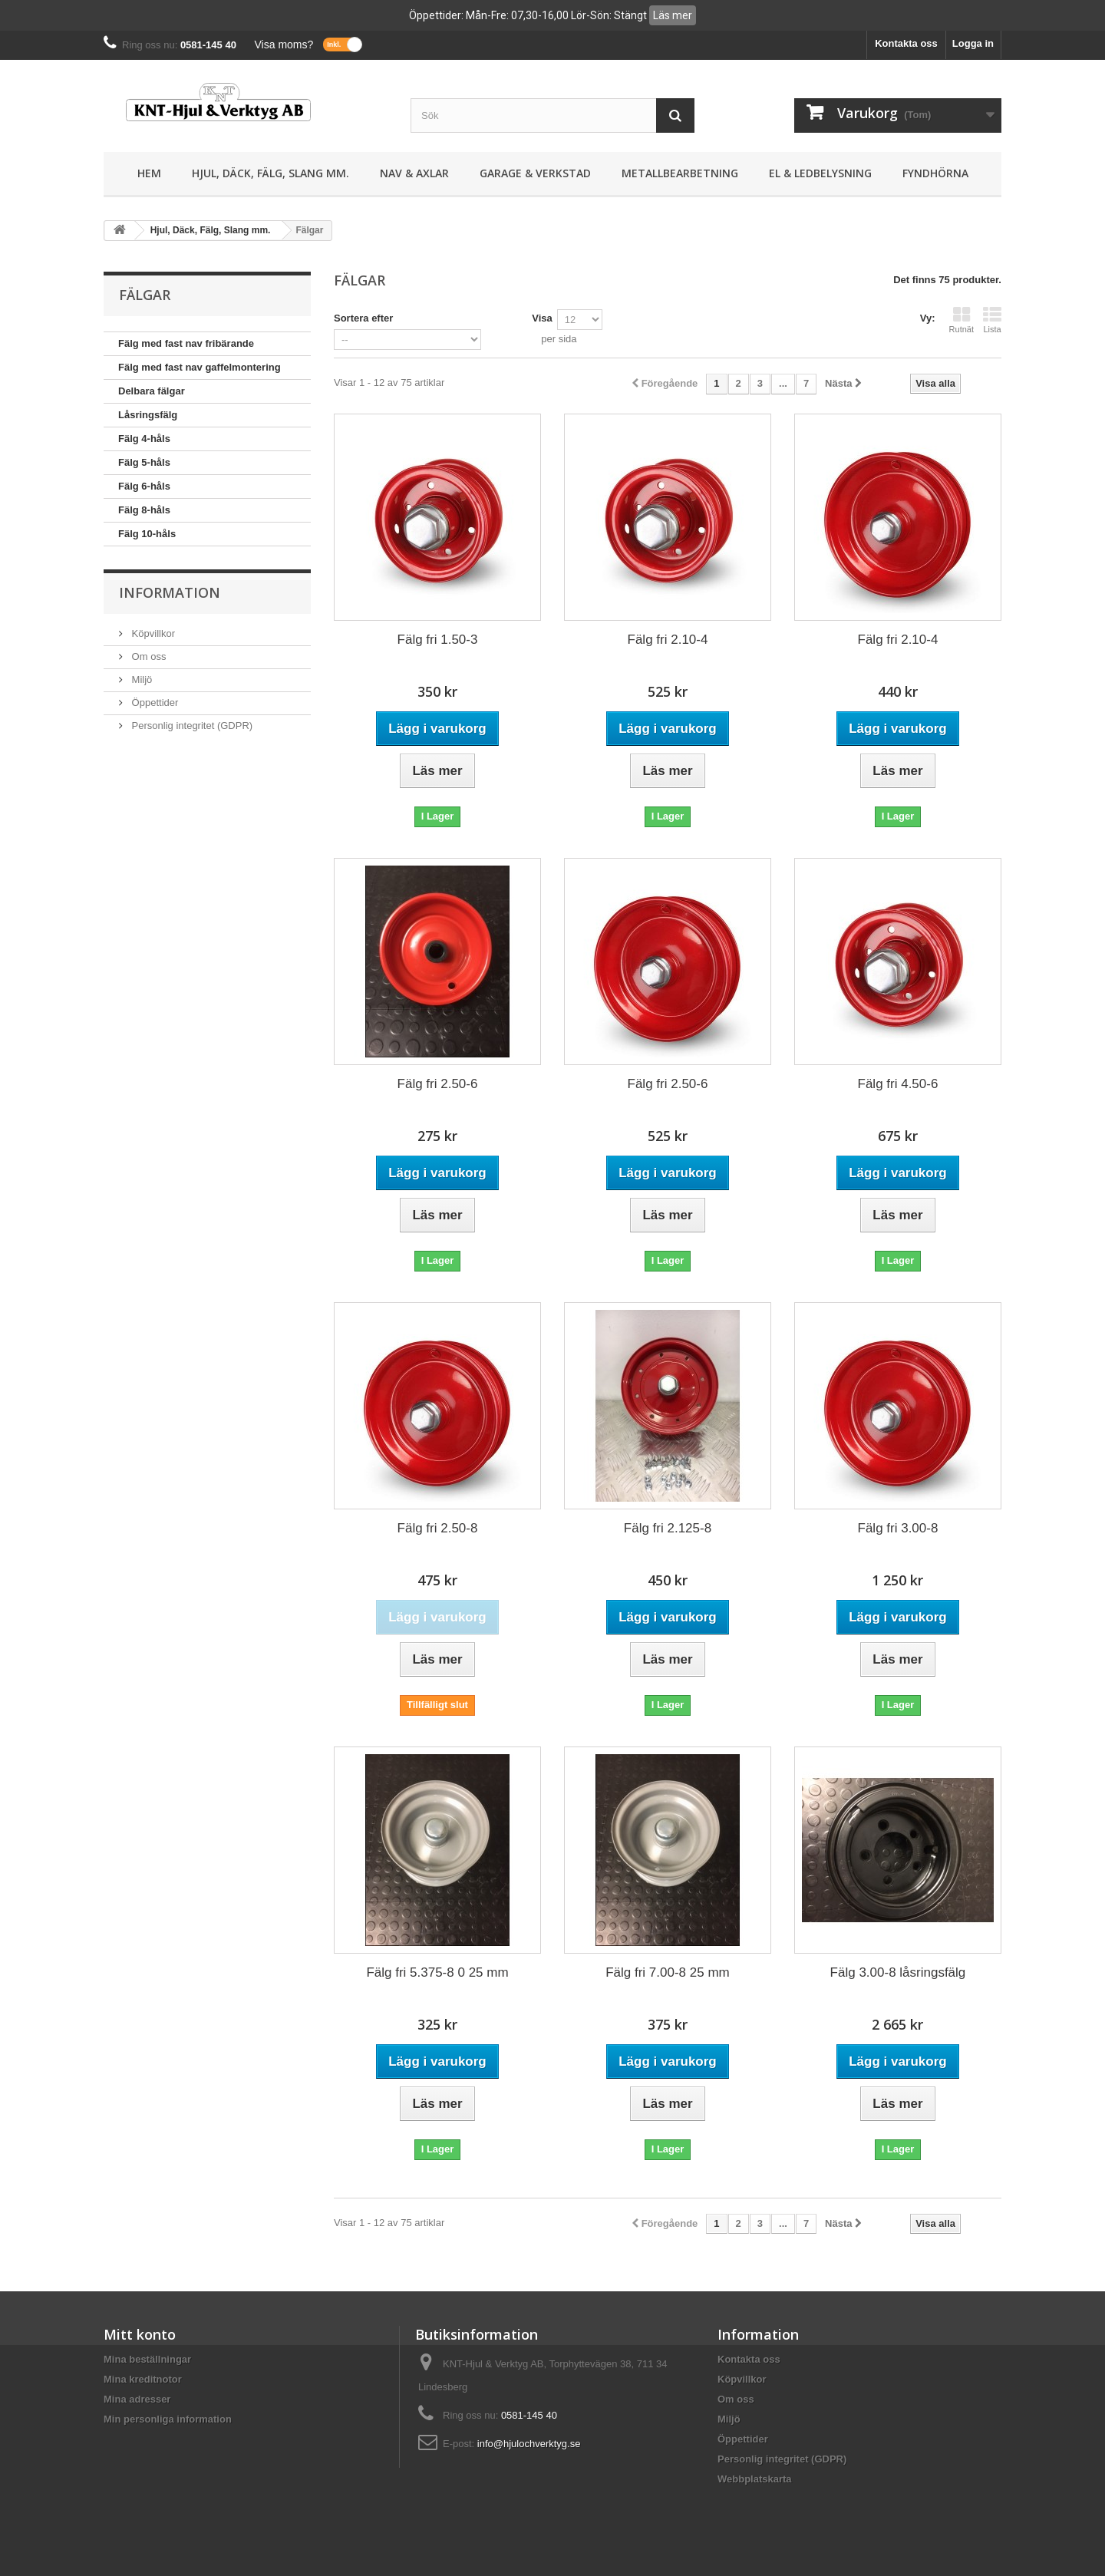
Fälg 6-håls (144, 486)
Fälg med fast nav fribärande (186, 343)
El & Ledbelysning (820, 173)
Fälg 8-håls (144, 510)
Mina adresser (137, 2399)
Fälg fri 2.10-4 (668, 639)
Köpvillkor (152, 633)
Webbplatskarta (754, 2479)
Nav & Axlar (414, 173)
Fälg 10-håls (147, 533)
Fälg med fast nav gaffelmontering (199, 367)
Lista (992, 320)
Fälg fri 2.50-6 (437, 1084)
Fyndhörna (935, 173)
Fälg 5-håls (144, 462)
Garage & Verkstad (535, 173)
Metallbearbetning (680, 173)
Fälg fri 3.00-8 (898, 1528)
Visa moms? (284, 44)
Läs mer (672, 15)
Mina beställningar (147, 2359)
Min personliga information (168, 2419)
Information (169, 592)
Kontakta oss (906, 43)
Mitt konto (140, 2334)
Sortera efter (363, 318)
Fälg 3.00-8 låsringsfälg (898, 1972)
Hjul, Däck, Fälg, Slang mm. (270, 173)
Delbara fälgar (151, 391)
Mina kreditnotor (143, 2379)
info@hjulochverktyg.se (529, 2443)
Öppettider (153, 702)
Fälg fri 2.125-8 (667, 1528)
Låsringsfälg (147, 415)
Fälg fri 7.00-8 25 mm (667, 1972)
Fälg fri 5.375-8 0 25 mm (437, 1972)
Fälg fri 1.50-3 (437, 639)
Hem (149, 173)
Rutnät (961, 320)
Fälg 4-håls (144, 438)
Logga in (973, 43)
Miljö (140, 679)
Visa (542, 318)
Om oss (147, 656)
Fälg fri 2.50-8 (437, 1528)
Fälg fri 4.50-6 (898, 1084)
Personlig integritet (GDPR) (190, 725)
